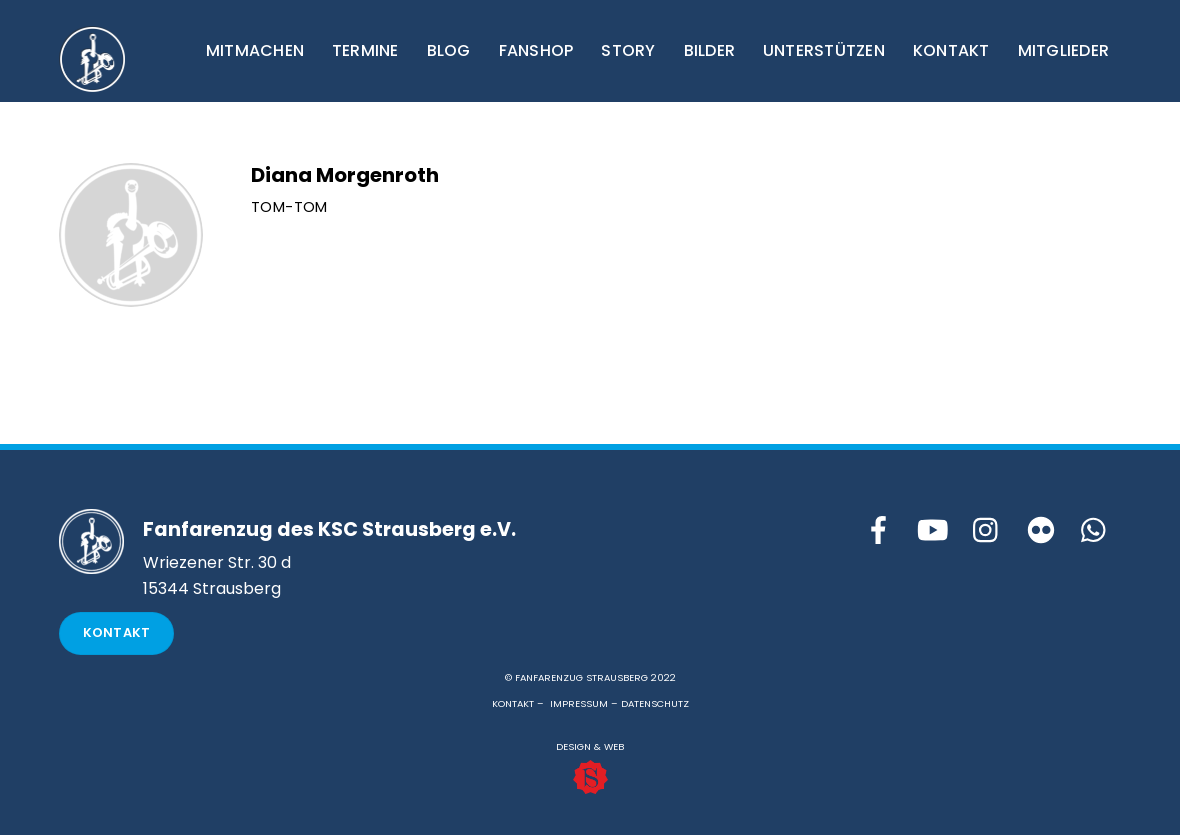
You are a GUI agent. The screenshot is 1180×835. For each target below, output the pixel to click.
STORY (628, 50)
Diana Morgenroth (345, 175)
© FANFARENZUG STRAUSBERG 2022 (590, 677)
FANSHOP (536, 50)
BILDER (709, 50)
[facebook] (879, 531)
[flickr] (1041, 531)
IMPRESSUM (579, 703)
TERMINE (365, 50)
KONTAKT (951, 50)
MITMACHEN (255, 50)
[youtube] (933, 531)
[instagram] (987, 531)
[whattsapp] (1095, 531)
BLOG (449, 50)
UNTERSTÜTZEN (824, 50)
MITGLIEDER (1063, 50)
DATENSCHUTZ (655, 703)
